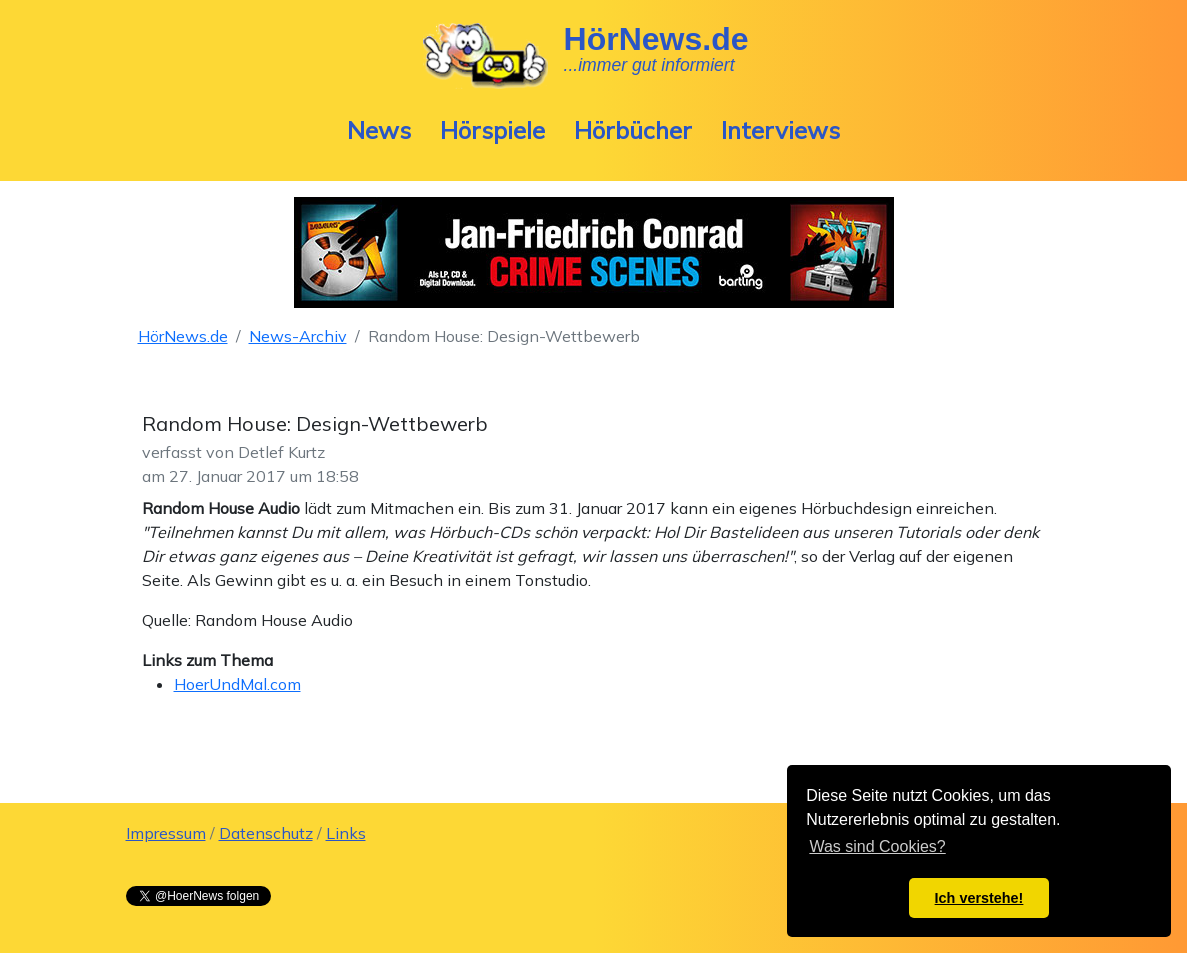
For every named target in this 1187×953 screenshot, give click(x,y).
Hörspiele (492, 130)
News (379, 130)
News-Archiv (298, 336)
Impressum (166, 833)
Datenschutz (266, 833)
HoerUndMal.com (237, 684)
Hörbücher (633, 130)
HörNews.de (183, 336)
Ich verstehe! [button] (979, 898)
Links (346, 833)
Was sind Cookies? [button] (877, 846)
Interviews (780, 130)
